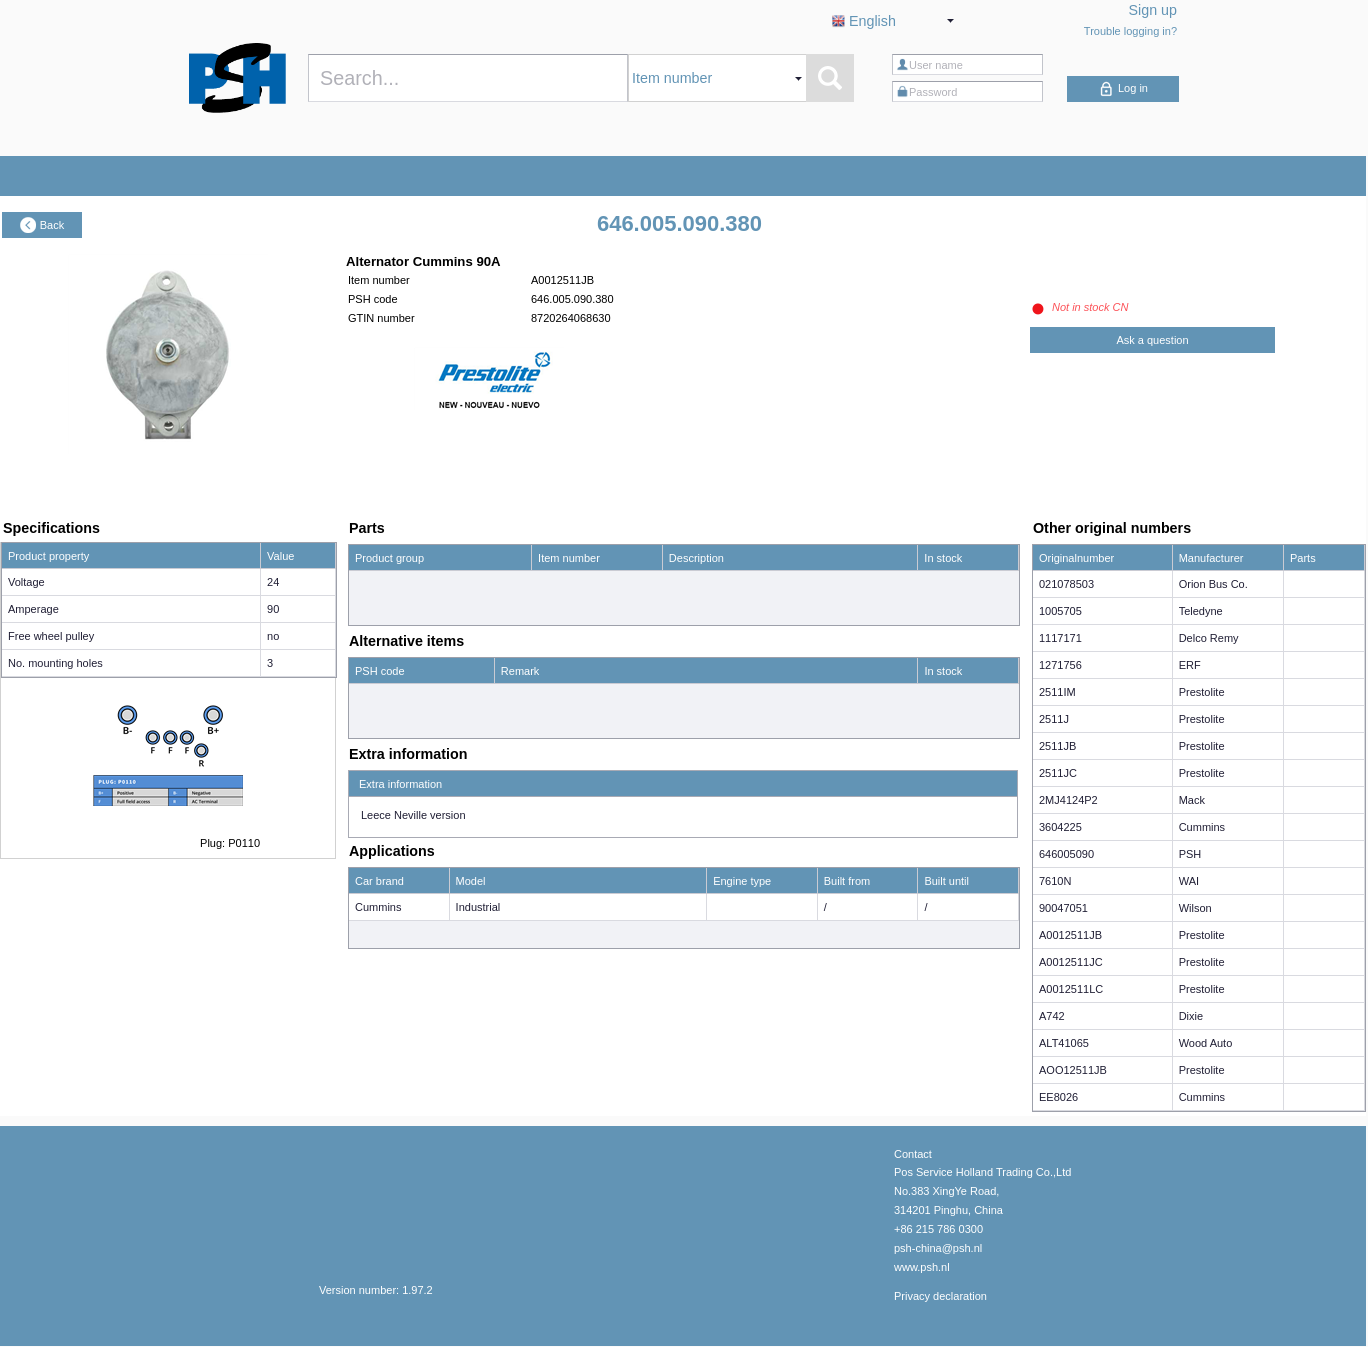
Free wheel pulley (51, 636)
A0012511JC (1071, 962)
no (273, 636)
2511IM (1057, 692)
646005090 (1066, 854)
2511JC (1058, 773)
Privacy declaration (940, 1296)
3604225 (1060, 827)
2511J (1054, 719)
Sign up (1153, 10)
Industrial (478, 907)
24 (273, 582)
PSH (1190, 854)
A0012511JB (1070, 935)
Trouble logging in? (1130, 31)
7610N (1055, 881)
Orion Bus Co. (1213, 584)
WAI (1189, 881)
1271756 (1060, 665)
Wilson (1195, 908)
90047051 (1063, 908)
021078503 (1066, 584)
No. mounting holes (55, 663)
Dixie (1191, 1016)
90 (273, 609)
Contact (913, 1154)
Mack (1192, 800)
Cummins (378, 907)
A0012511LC (1071, 989)
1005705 (1060, 611)
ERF (1190, 665)
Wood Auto (1206, 1043)
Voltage (26, 582)
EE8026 (1058, 1097)
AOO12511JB (1073, 1070)
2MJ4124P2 (1068, 800)
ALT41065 (1064, 1043)
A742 (1052, 1016)
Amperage (33, 609)
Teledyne (1201, 611)
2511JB (1057, 746)
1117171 (1060, 638)
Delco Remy (1209, 638)
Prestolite (1202, 692)
